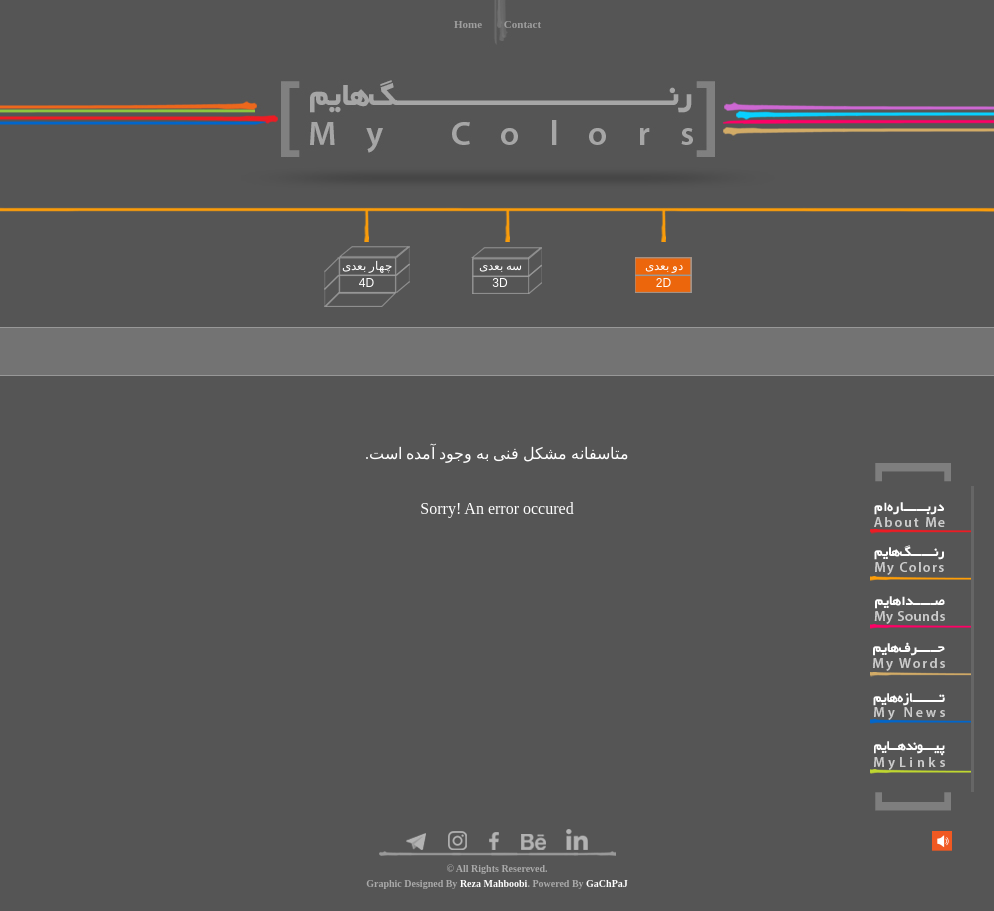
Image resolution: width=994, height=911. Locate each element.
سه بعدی (500, 274)
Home (468, 24)
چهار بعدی (367, 274)
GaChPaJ (607, 883)
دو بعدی (664, 274)
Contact (522, 24)
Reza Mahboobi (494, 883)
